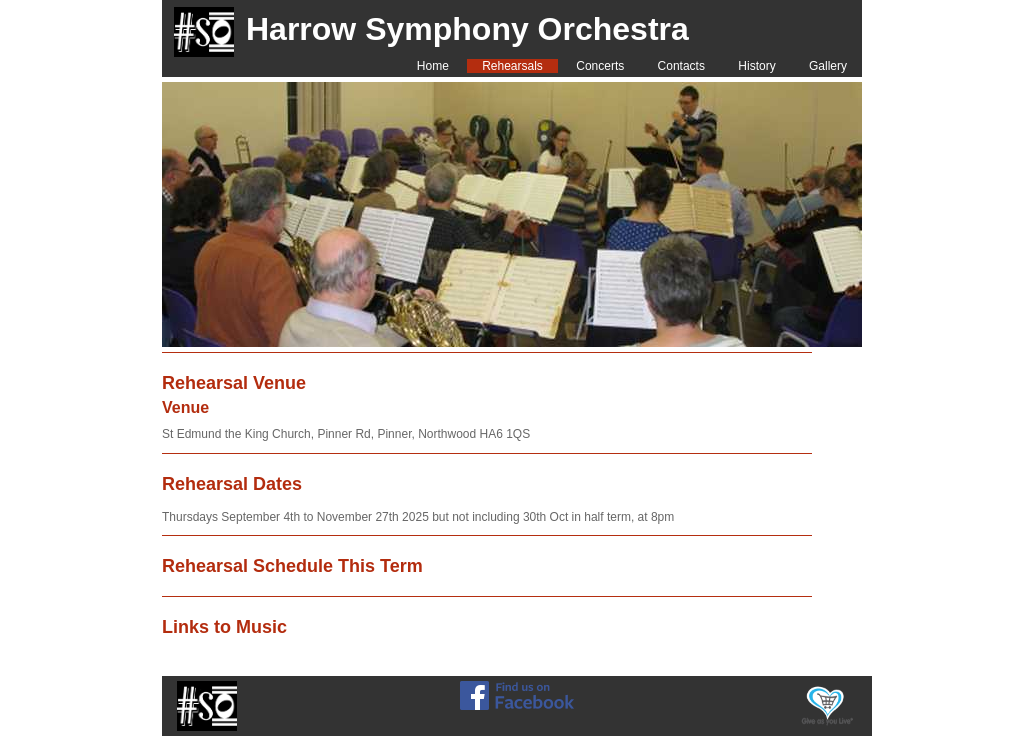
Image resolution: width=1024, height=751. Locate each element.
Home (433, 66)
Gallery (828, 66)
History (756, 66)
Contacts (681, 66)
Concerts (600, 66)
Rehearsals (512, 66)
